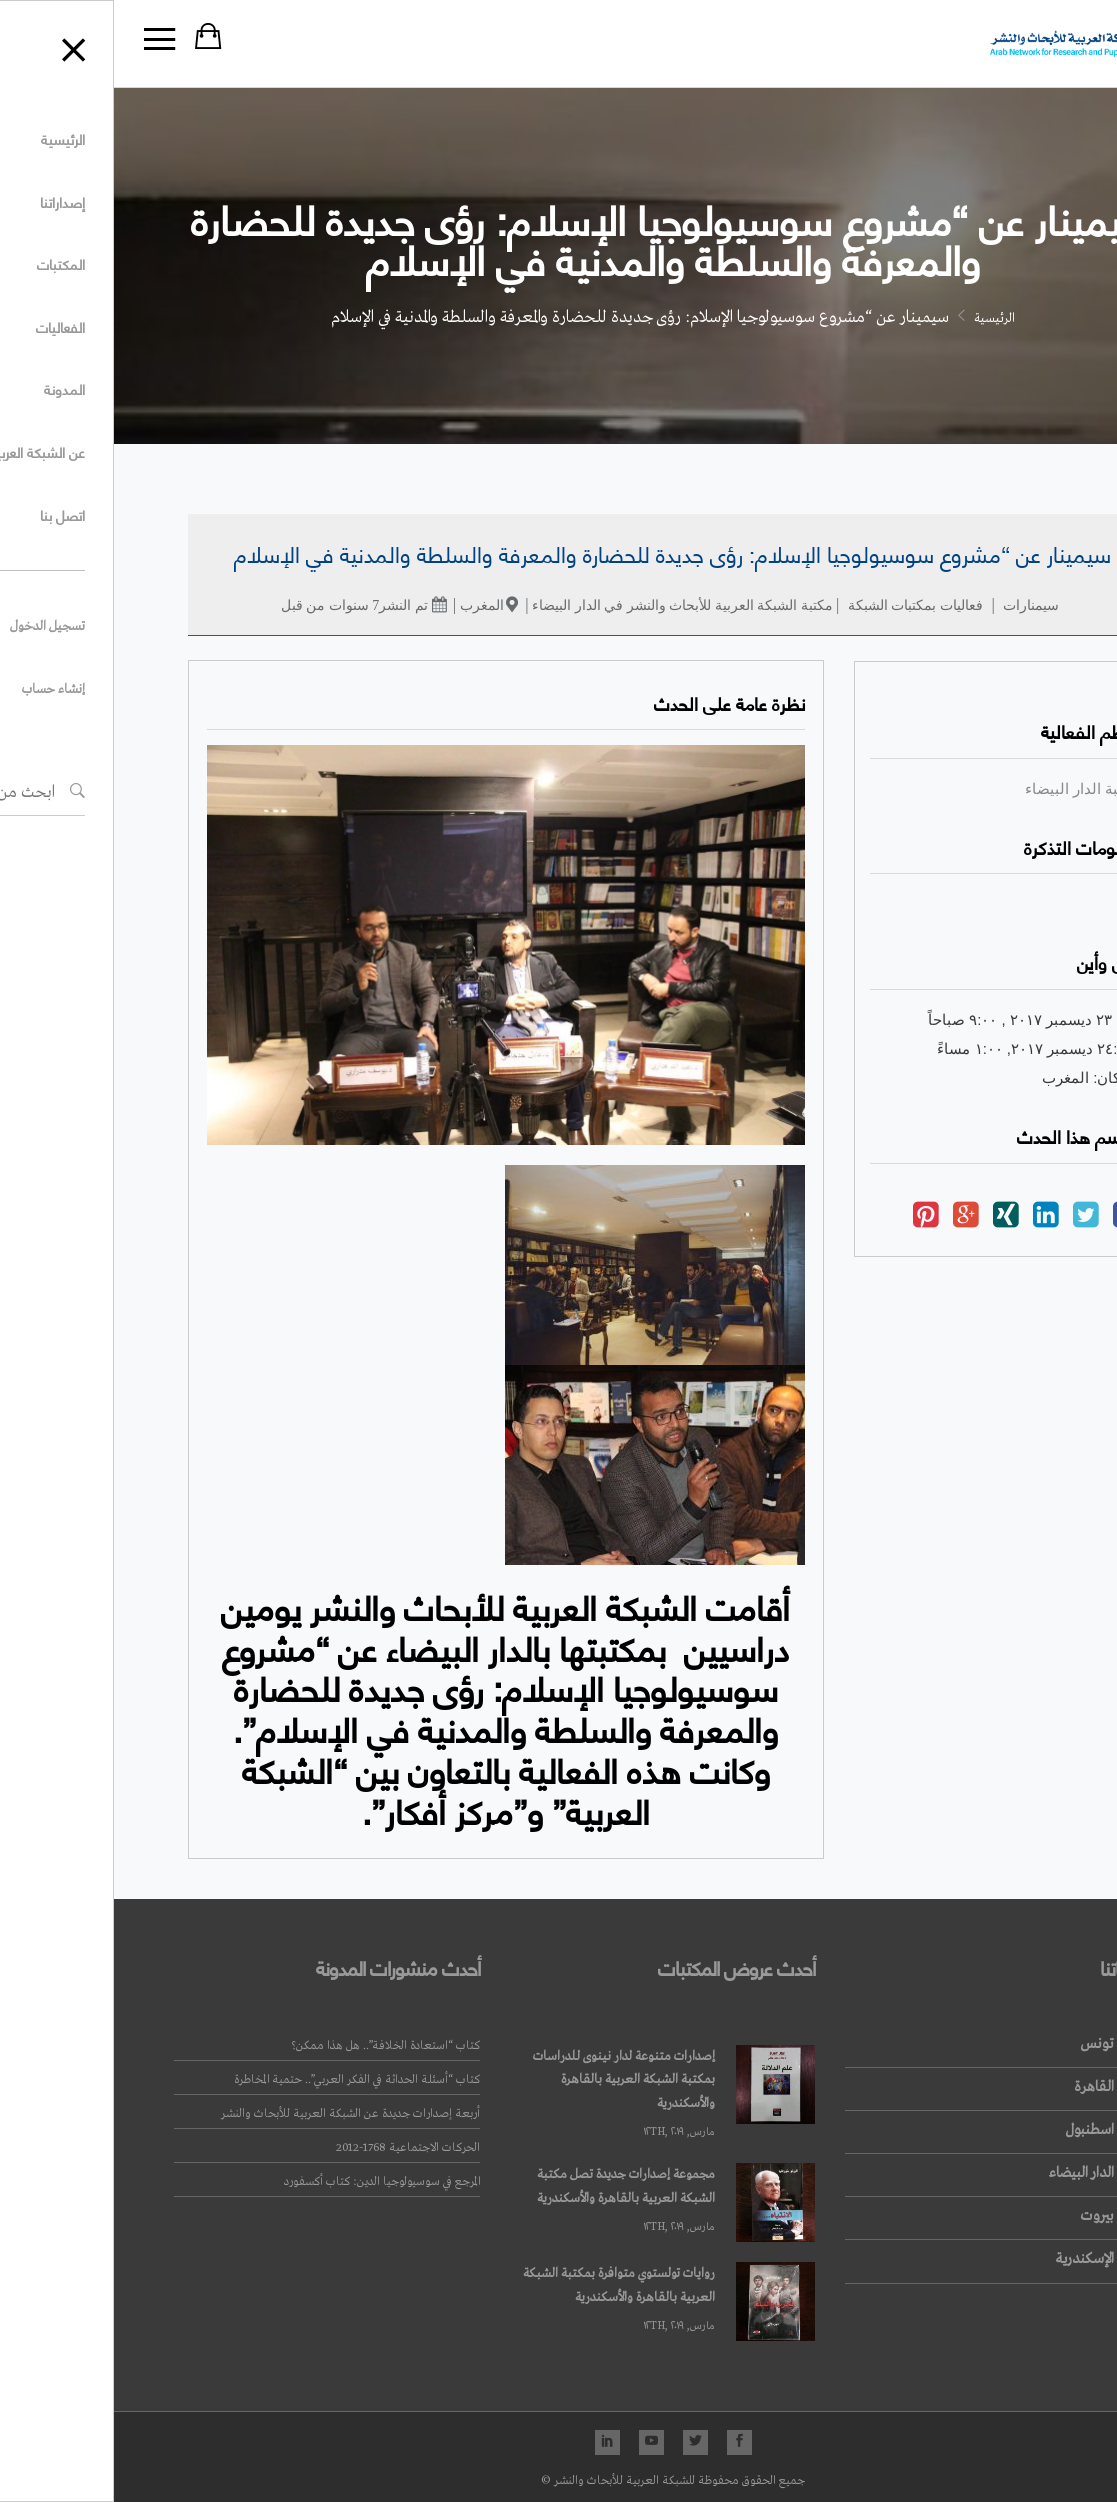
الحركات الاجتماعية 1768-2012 (294, 2148)
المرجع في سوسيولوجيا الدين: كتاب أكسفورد (268, 2182)
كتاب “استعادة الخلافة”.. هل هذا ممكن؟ (271, 2046)
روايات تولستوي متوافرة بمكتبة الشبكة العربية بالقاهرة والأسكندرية (505, 2285)
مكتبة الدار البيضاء (968, 788)
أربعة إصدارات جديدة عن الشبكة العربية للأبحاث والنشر (236, 2114)
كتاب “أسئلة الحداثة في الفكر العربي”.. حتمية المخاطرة (243, 2080)
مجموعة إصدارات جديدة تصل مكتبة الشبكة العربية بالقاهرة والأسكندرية (512, 2186)
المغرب (368, 605)
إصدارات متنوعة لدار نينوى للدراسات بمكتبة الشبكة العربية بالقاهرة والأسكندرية (510, 2080)
